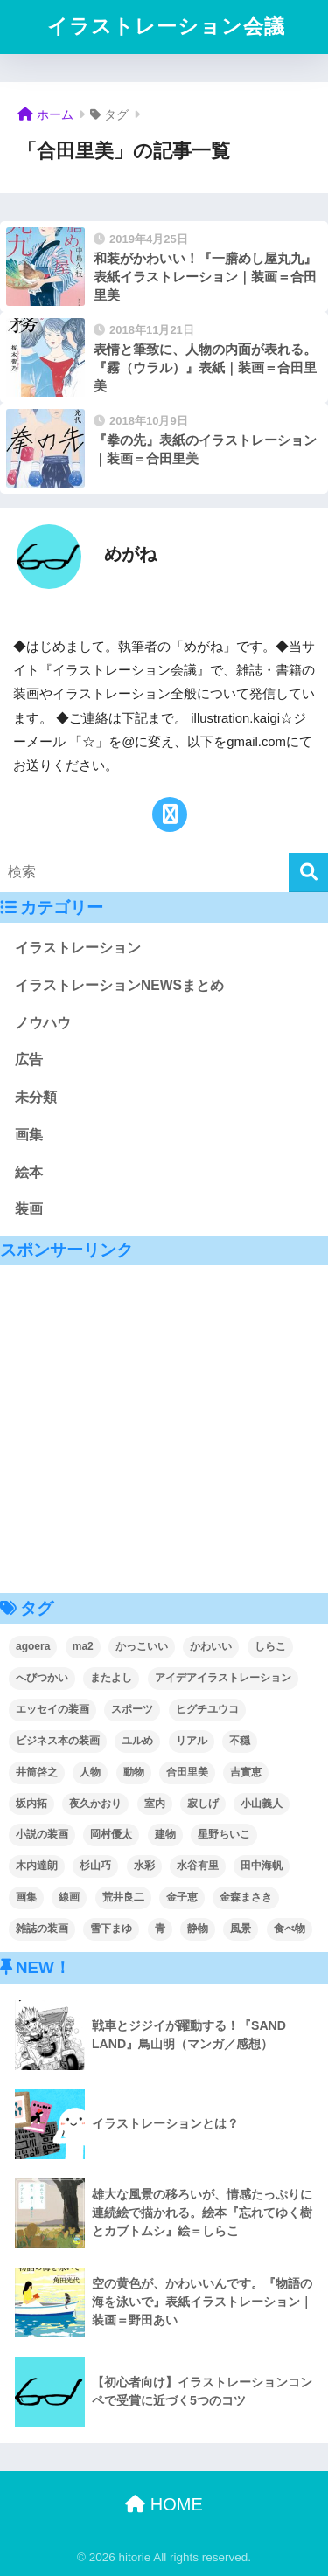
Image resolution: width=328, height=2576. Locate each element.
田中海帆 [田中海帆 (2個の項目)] (262, 1865)
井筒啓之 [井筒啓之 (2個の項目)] (37, 1772)
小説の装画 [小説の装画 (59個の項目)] (42, 1834)
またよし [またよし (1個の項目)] (111, 1678)
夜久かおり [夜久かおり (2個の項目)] (95, 1803)
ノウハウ (43, 1022)
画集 (29, 1134)
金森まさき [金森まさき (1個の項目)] (246, 1897)
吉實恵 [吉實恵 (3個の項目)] (246, 1772)
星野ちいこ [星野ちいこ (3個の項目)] (224, 1834)
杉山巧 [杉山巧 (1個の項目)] (95, 1865)
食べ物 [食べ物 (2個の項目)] (289, 1928)
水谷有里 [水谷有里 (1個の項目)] (198, 1865)
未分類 (36, 1097)
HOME (164, 2504)
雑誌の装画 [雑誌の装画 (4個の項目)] (42, 1928)
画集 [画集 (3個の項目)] (26, 1897)
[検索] (308, 872)
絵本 (29, 1172)
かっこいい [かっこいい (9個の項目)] (141, 1646)
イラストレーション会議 (166, 27)
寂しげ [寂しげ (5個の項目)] (203, 1803)
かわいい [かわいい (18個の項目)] (211, 1646)
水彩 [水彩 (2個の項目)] (144, 1865)
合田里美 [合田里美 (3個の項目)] (187, 1772)
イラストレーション (78, 947)
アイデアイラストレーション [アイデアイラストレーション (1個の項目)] (223, 1678)
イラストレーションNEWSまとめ (119, 985)
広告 (29, 1059)
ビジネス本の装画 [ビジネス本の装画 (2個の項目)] (58, 1741)
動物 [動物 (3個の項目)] (133, 1772)
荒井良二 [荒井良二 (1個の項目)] (123, 1897)
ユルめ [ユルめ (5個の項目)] (137, 1741)
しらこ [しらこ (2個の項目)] (270, 1646)
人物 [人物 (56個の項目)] (90, 1772)
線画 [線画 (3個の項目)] (69, 1897)
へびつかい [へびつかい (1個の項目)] (42, 1678)
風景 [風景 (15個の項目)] (240, 1928)
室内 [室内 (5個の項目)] (154, 1803)
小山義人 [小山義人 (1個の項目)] (262, 1803)
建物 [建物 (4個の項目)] (165, 1834)
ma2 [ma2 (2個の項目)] (83, 1646)
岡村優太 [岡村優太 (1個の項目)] (111, 1834)
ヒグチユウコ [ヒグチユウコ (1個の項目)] (207, 1709)
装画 (29, 1208)
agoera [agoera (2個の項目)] (33, 1646)
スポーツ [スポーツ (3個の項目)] (132, 1709)
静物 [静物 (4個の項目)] (197, 1928)
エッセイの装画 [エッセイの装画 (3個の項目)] (52, 1709)
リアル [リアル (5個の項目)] (191, 1741)
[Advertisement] (164, 1429)
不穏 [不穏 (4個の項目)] (239, 1741)
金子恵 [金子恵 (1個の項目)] (182, 1897)
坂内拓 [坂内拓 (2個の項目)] (31, 1803)
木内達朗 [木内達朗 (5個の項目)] (37, 1865)
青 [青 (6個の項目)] (160, 1928)
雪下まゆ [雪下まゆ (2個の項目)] (111, 1928)
